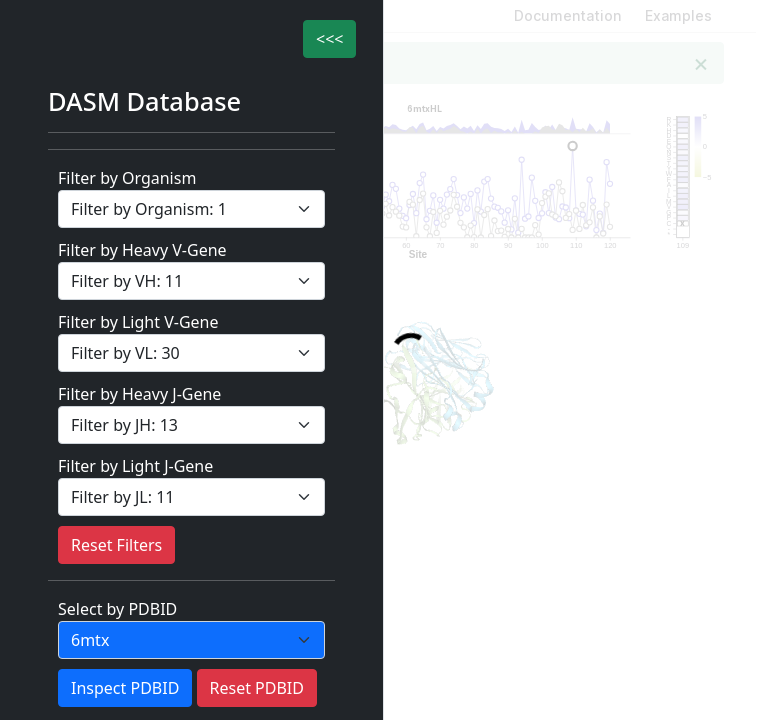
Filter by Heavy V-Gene (142, 250)
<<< (329, 39)
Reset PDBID (257, 688)
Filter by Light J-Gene (135, 466)
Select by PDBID (117, 609)
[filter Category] (191, 209)
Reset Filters (116, 545)
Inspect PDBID (125, 688)
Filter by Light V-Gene (138, 322)
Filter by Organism (127, 178)
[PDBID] (191, 640)
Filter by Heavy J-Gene (139, 394)
